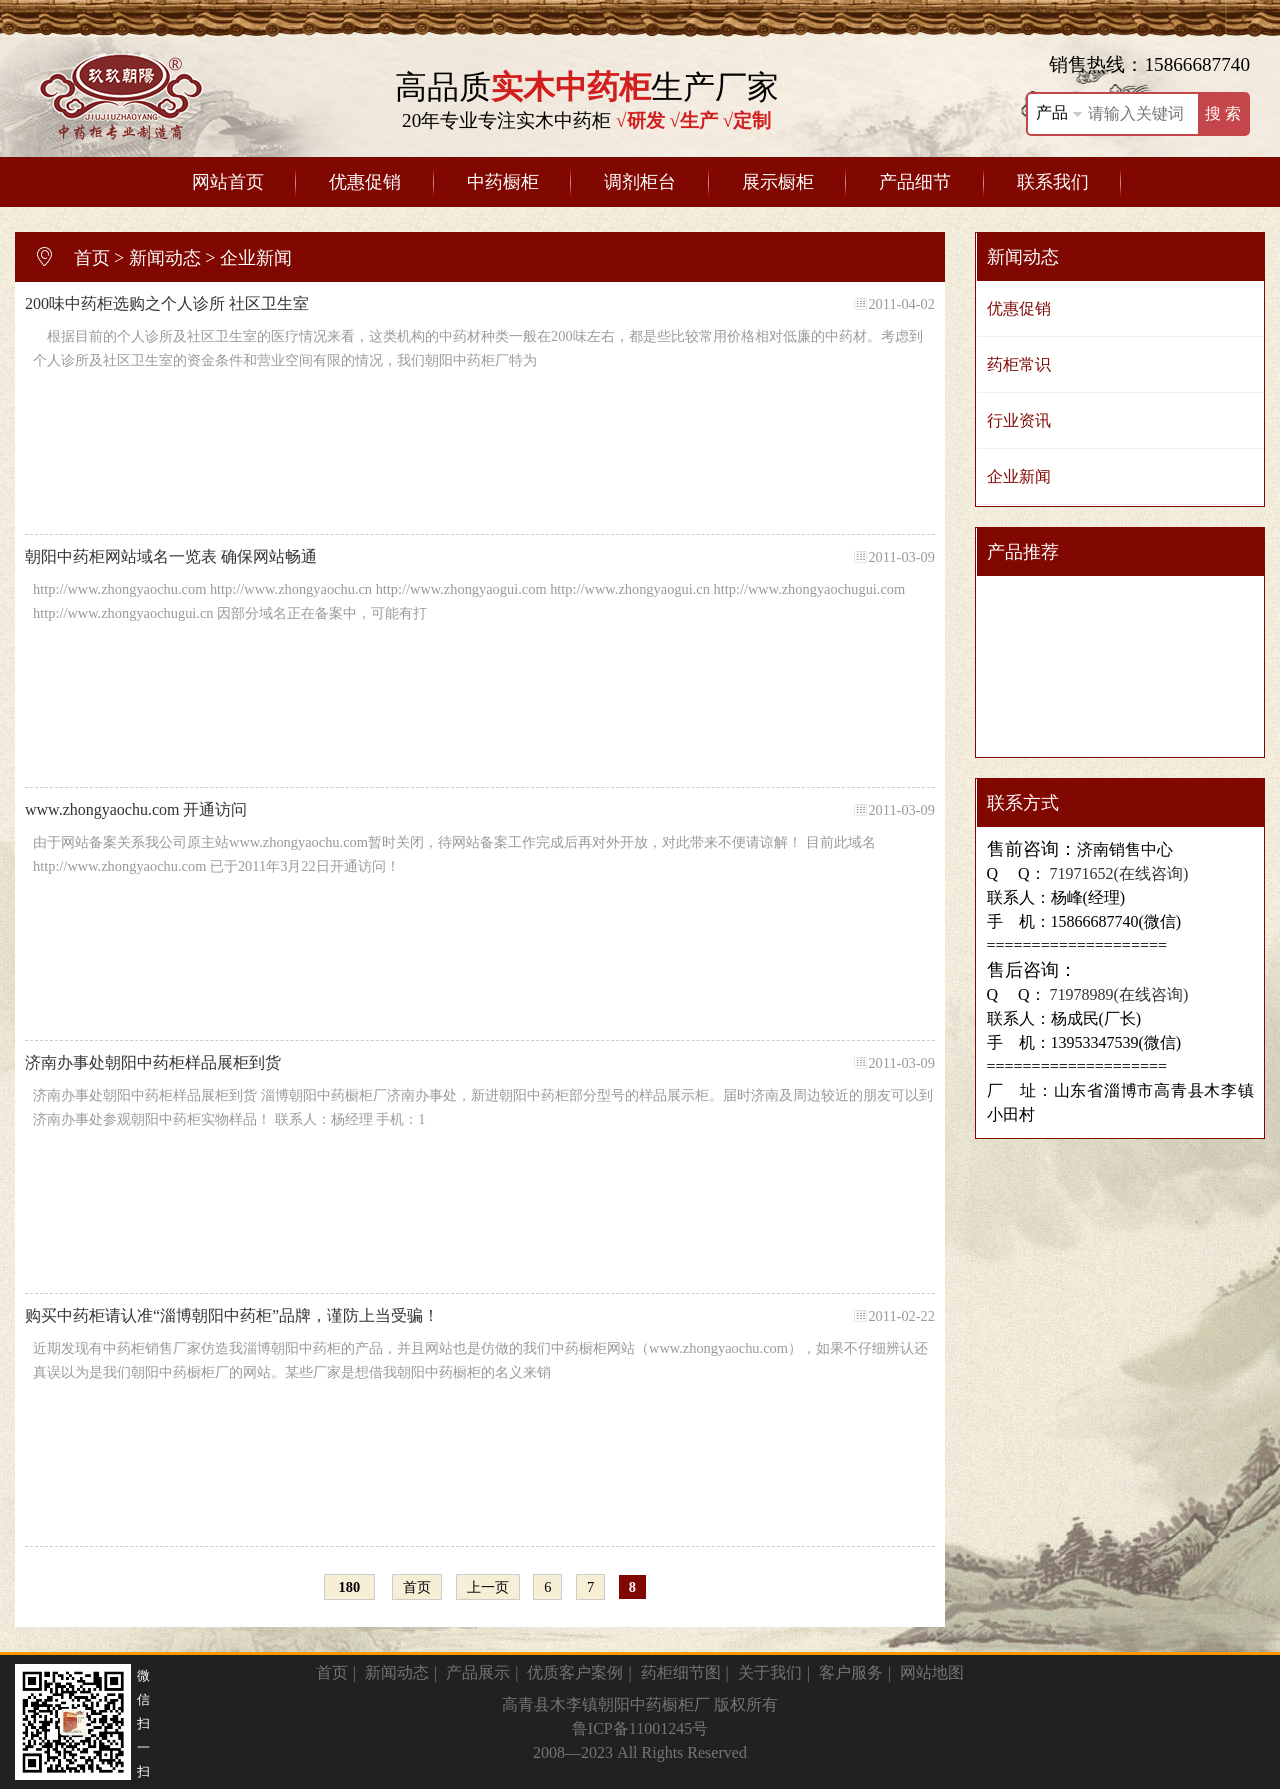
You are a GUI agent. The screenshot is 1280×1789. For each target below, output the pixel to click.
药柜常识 (1019, 364)
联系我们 (1053, 182)
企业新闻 (256, 258)
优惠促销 (365, 182)
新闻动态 (165, 258)
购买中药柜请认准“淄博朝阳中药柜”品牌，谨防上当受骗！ (480, 1316)
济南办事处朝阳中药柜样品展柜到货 (480, 1063)
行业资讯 (1019, 420)
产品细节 (915, 182)
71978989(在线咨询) (1117, 994)
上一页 (488, 1587)
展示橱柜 (778, 182)
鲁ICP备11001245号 (640, 1728)
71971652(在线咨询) (1117, 873)
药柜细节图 (681, 1672)
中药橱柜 (503, 182)
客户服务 (851, 1672)
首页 (92, 258)
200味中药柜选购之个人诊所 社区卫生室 (480, 304)
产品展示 (478, 1672)
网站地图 (932, 1672)
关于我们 (770, 1672)
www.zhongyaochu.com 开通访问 (480, 810)
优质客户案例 (575, 1672)
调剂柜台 (640, 182)
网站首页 (228, 182)
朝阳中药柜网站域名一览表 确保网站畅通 (480, 557)
